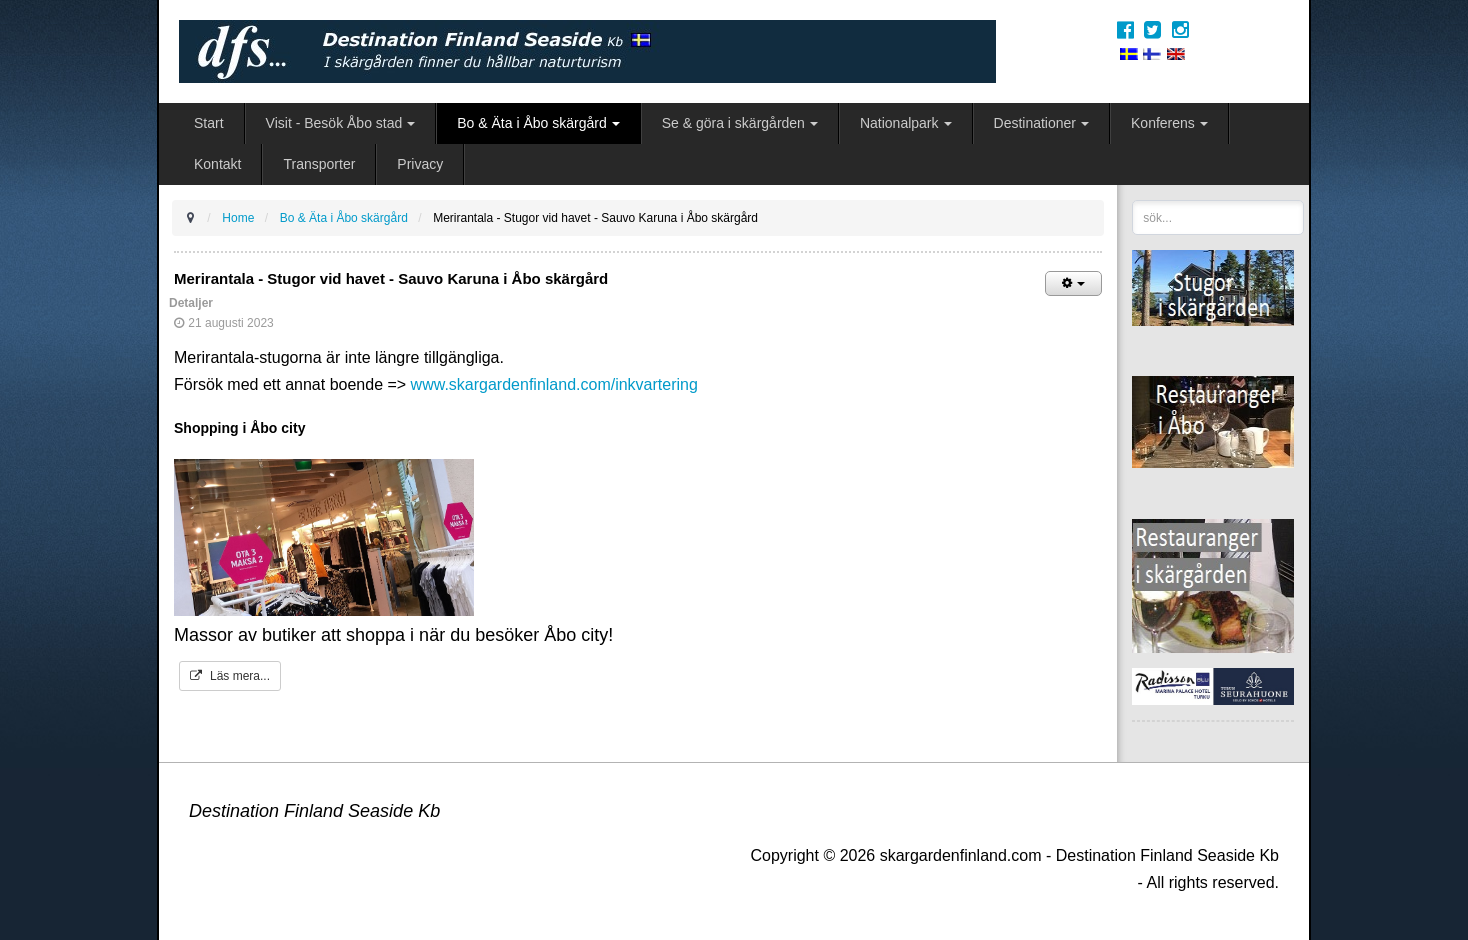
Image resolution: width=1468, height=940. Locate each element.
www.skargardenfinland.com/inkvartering (554, 384)
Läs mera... (230, 676)
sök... (1132, 200)
